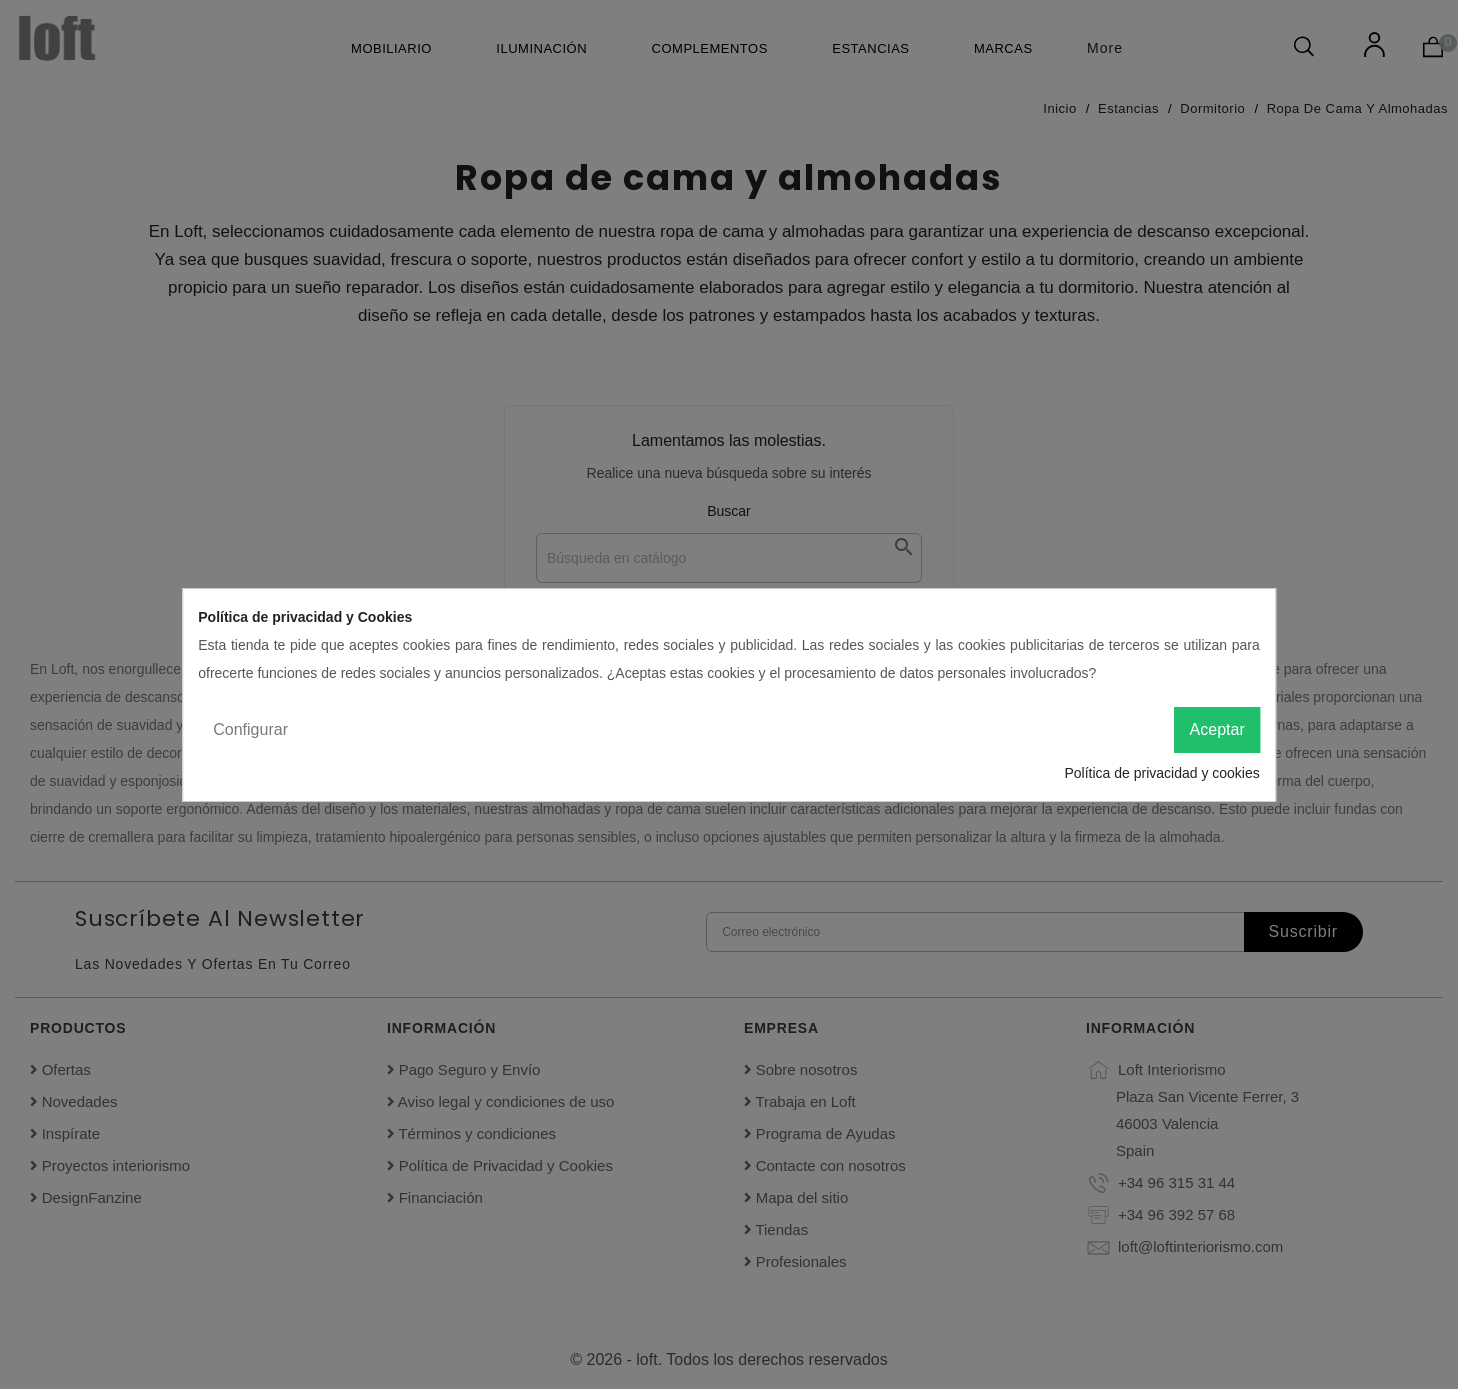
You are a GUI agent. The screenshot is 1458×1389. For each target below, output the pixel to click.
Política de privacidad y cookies (1161, 773)
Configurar (250, 729)
